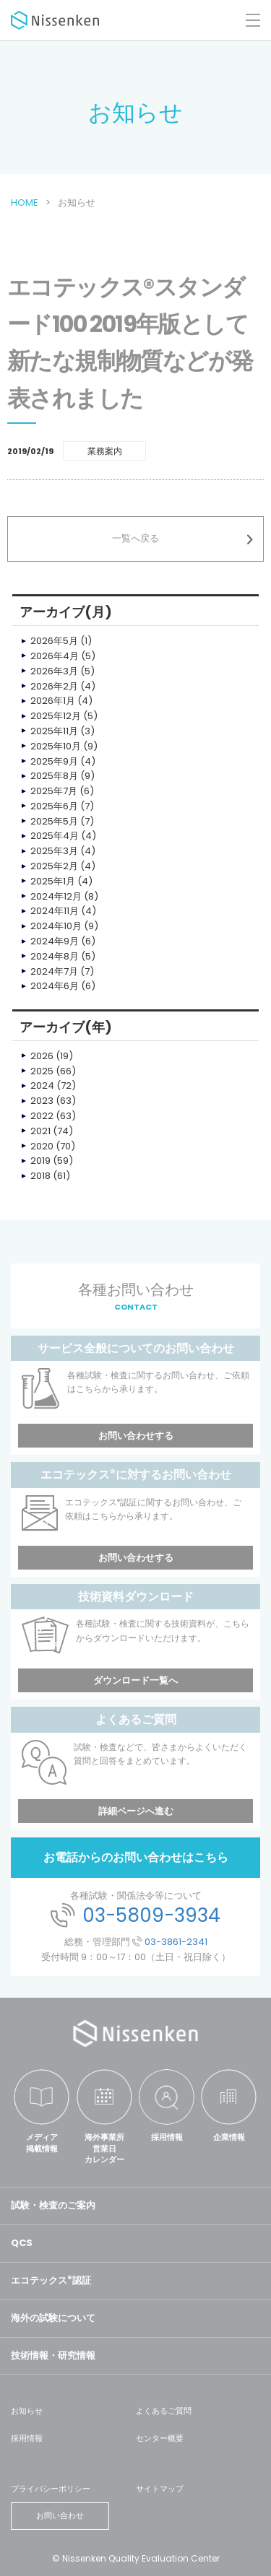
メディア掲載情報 (42, 2142)
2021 (40, 1131)
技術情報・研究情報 (53, 2355)
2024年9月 (54, 941)
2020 (41, 1146)
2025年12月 (55, 716)
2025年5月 (54, 821)
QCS (22, 2243)
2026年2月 (54, 686)
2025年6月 (54, 806)
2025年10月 (55, 746)
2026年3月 (54, 671)
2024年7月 (54, 971)
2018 (40, 1176)
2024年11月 (54, 911)
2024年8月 (54, 956)
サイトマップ (160, 2488)
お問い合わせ (60, 2515)
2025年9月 (54, 761)
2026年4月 (54, 656)
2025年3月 (54, 851)
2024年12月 (56, 896)
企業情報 (229, 2137)
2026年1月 (52, 701)
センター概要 (160, 2438)
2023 (41, 1101)
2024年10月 (56, 926)
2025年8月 (54, 776)
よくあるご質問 (164, 2410)
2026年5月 (54, 641)
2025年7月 (53, 791)
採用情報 (167, 2137)
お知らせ (27, 2410)
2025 (41, 1071)
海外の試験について (53, 2318)
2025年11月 (54, 731)
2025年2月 (54, 866)
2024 (42, 1085)
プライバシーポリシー (50, 2488)
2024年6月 (54, 986)
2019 (40, 1160)
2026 (41, 1056)
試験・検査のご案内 (53, 2205)
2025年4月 (54, 836)
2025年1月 (52, 881)
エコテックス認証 (51, 2280)
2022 (41, 1116)
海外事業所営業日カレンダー (104, 2148)
